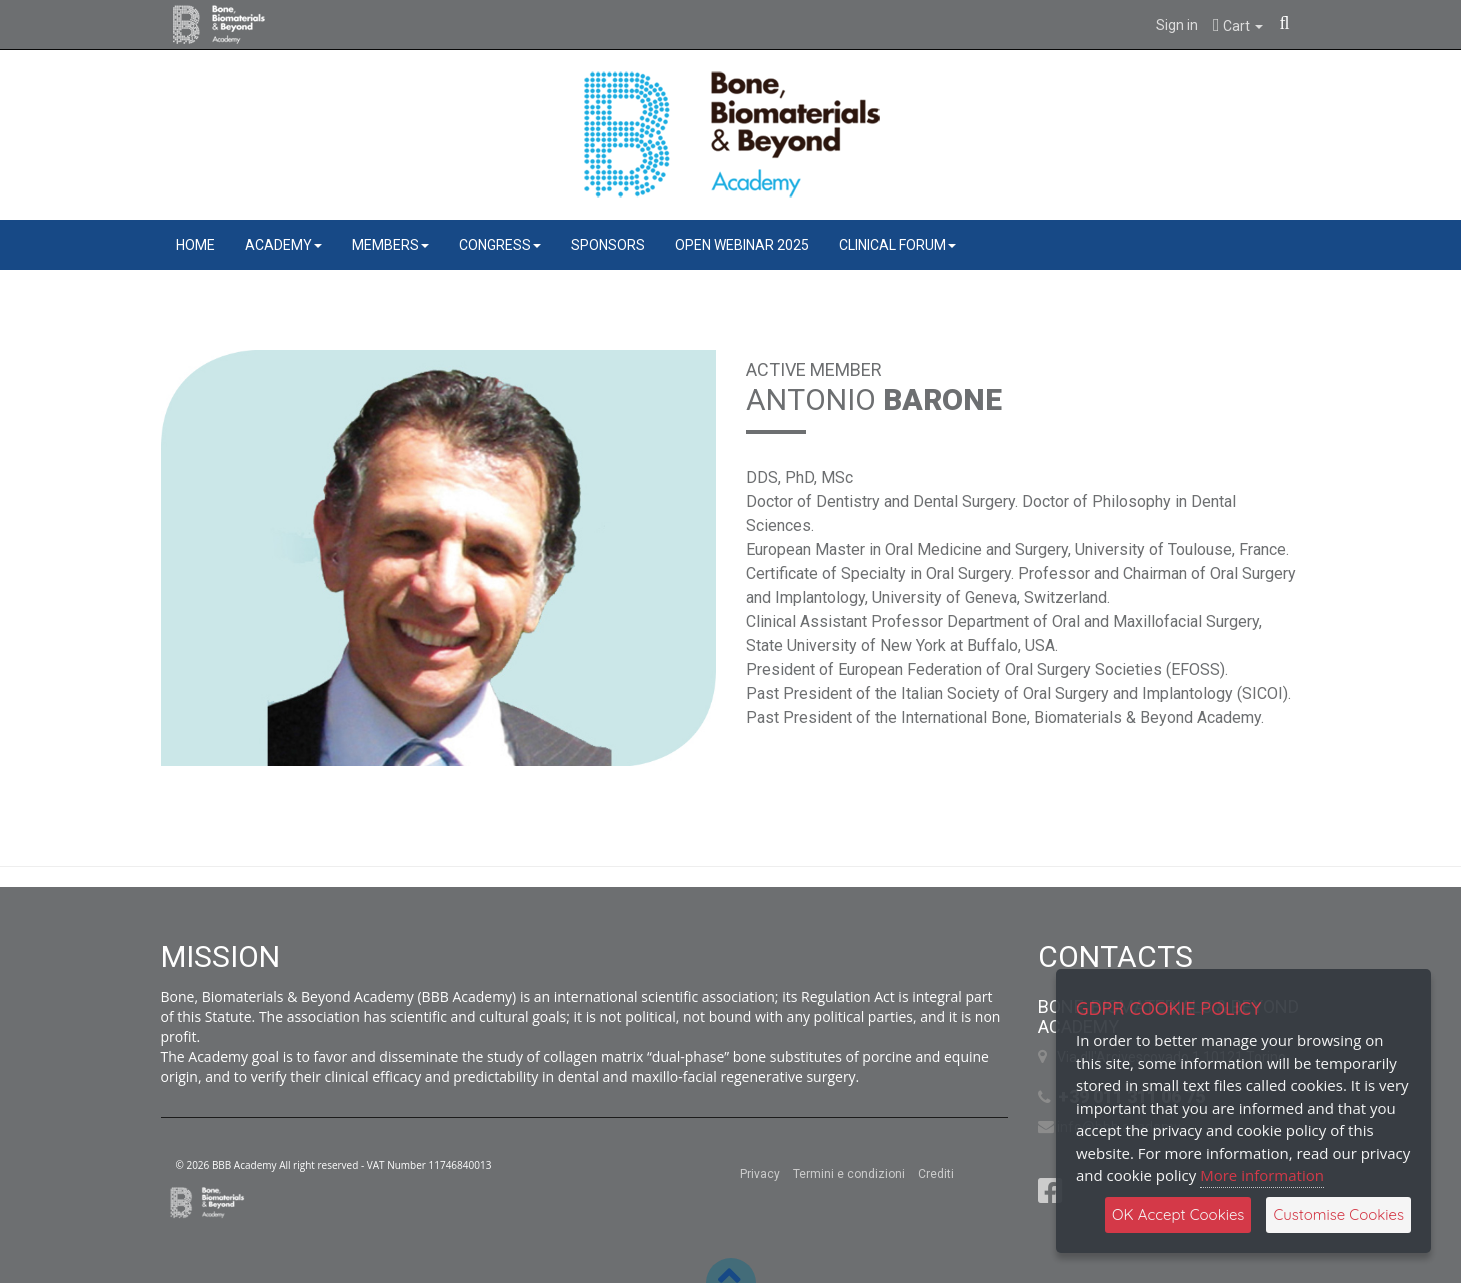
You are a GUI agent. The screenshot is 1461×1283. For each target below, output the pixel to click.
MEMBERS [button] (390, 245)
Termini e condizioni (849, 1174)
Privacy (760, 1174)
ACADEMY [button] (283, 245)
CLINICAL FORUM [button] (897, 245)
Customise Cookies (1338, 1214)
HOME (195, 245)
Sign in (1177, 25)
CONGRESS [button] (500, 245)
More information (1262, 1175)
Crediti (936, 1174)
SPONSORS (608, 245)
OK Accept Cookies (1178, 1214)
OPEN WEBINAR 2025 (742, 245)
